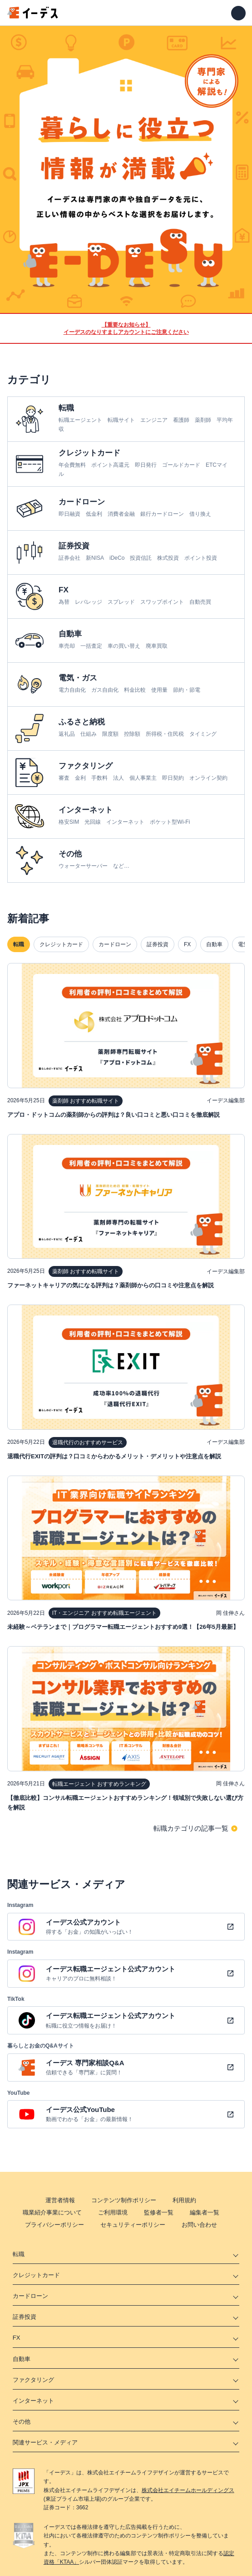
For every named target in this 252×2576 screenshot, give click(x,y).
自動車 (214, 944)
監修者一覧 (158, 2212)
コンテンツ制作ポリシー (123, 2200)
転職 (18, 944)
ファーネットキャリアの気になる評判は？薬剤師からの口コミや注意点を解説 (110, 1285)
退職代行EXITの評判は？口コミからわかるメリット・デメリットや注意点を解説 (114, 1456)
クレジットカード (61, 944)
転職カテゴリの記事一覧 (190, 1828)
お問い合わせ (199, 2224)
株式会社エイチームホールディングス (188, 2490)
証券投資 (157, 944)
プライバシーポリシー (54, 2224)
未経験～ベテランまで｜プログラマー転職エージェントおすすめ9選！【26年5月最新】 (123, 1626)
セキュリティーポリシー (132, 2224)
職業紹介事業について (52, 2212)
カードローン (115, 944)
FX (187, 944)
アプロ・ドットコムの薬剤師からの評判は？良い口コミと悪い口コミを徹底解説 (113, 1114)
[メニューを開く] (238, 13)
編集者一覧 (204, 2212)
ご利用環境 (113, 2212)
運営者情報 (60, 2200)
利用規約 (184, 2200)
